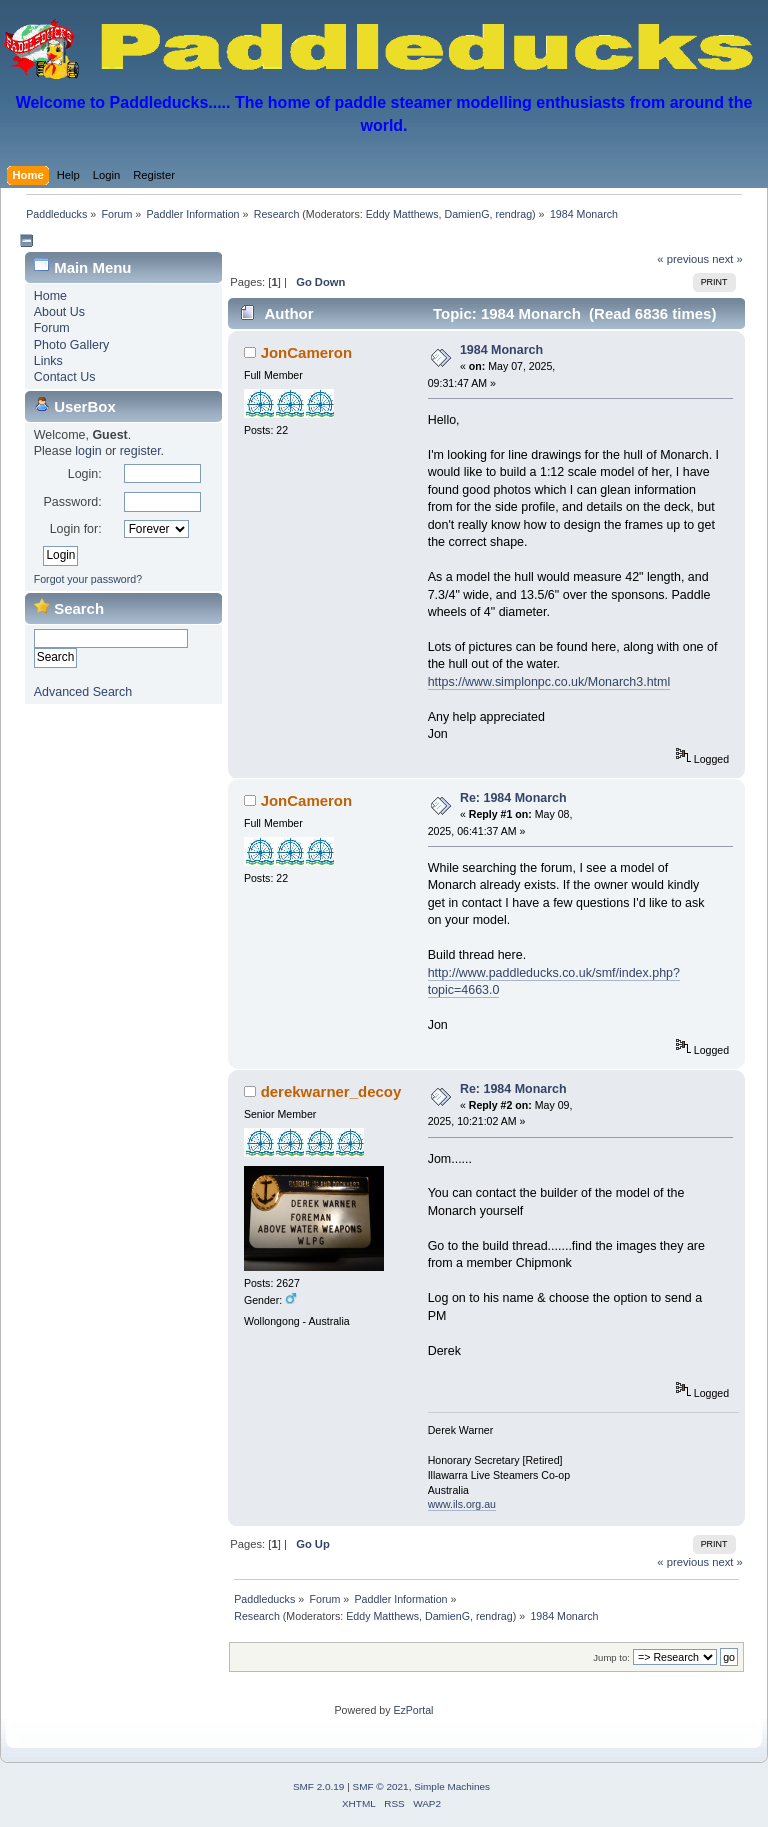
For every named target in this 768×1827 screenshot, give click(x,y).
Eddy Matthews (402, 214)
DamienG (466, 214)
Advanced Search (83, 692)
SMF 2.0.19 (319, 1786)
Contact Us (65, 377)
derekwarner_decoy (331, 1091)
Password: (72, 502)
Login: (85, 474)
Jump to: (611, 1657)
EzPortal (413, 1710)
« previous (683, 259)
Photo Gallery (72, 345)
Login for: (76, 529)
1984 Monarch (501, 350)
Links (48, 361)
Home (50, 296)
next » (727, 259)
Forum (52, 328)
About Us (59, 312)
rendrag (513, 214)
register (140, 451)
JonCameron (307, 352)
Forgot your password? (88, 579)
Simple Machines (452, 1786)
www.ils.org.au (462, 1504)
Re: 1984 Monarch (513, 798)
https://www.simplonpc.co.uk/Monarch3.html (549, 682)
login (88, 451)
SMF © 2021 (381, 1786)
